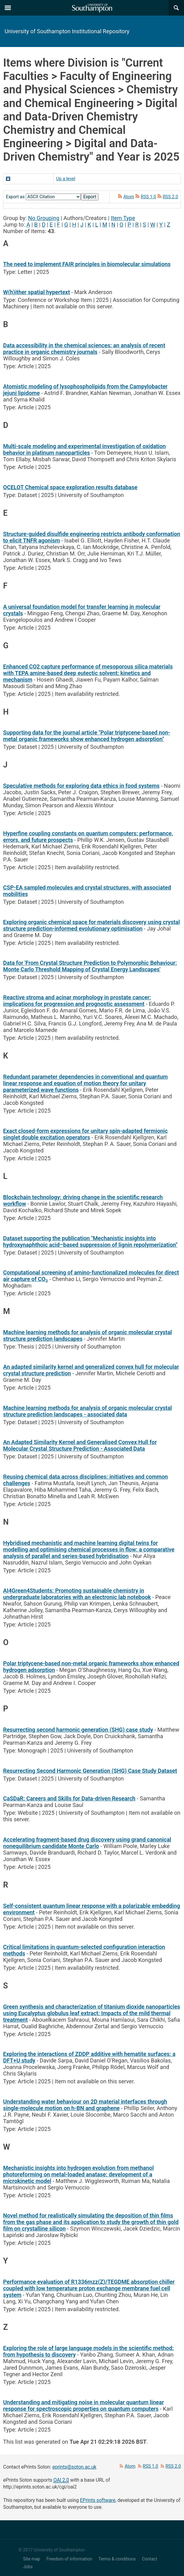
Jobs (28, 2566)
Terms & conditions (117, 2558)
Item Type (123, 218)
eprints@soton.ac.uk (74, 2467)
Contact (149, 2558)
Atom (128, 196)
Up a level (65, 178)
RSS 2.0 (170, 196)
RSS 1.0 (148, 196)
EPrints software (97, 2500)
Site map (31, 2558)
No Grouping (43, 218)
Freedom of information (69, 2558)
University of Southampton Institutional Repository (67, 31)
